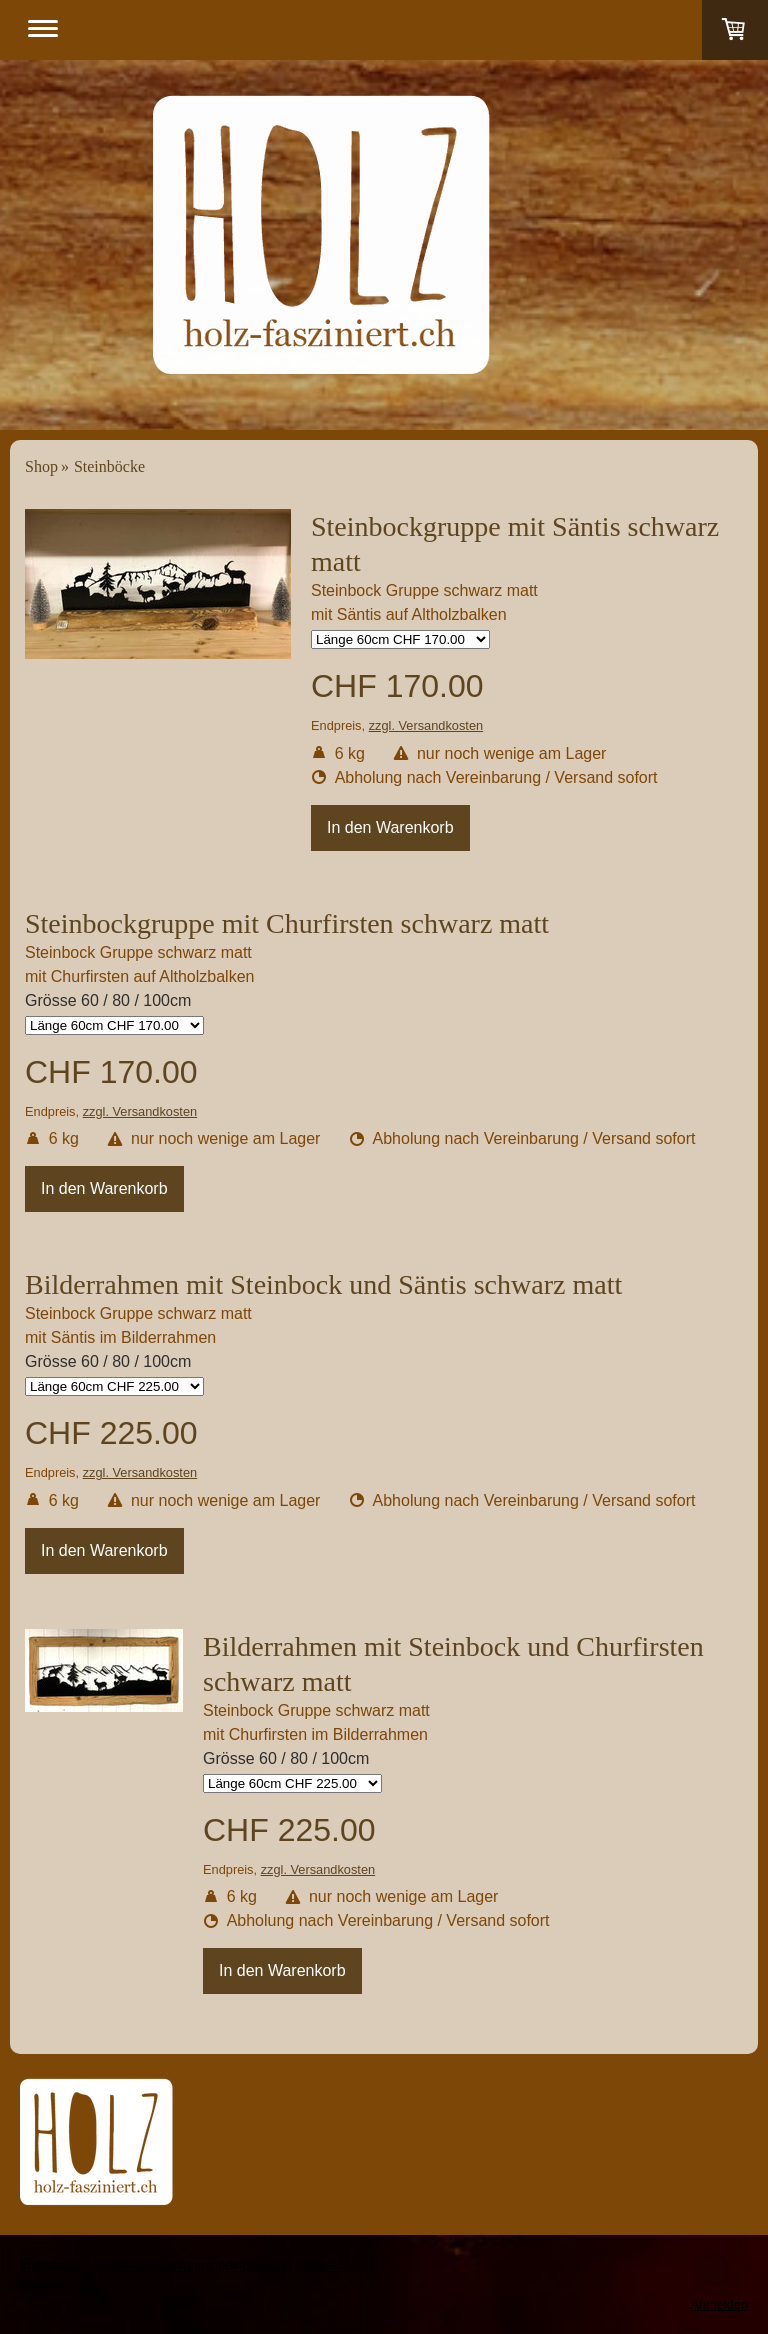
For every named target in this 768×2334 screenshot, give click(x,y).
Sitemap (43, 2285)
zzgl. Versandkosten (426, 725)
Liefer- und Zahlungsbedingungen (189, 2265)
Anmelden (719, 2304)
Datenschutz (331, 2265)
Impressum (51, 2265)
